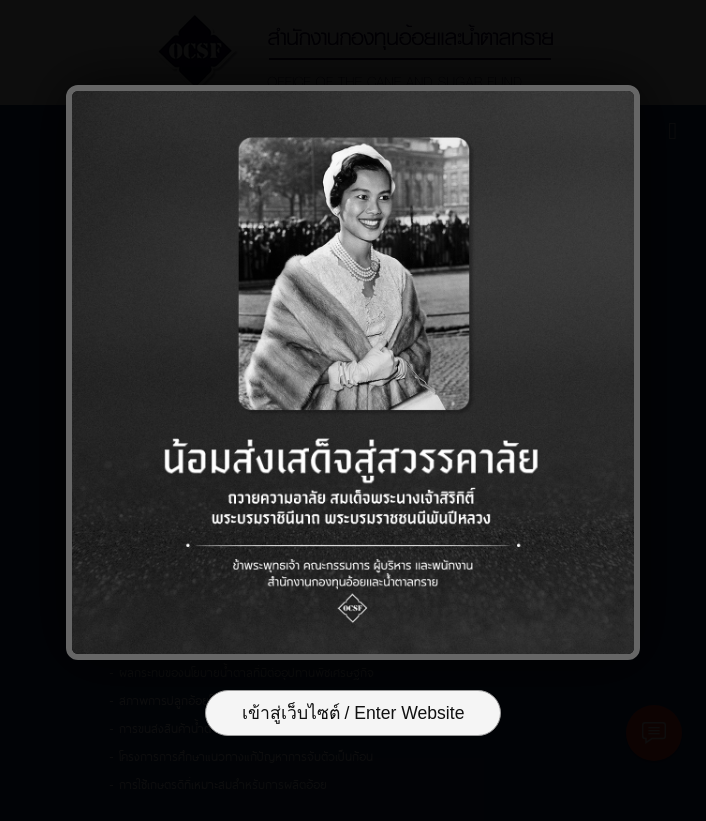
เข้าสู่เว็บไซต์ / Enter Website (353, 713)
